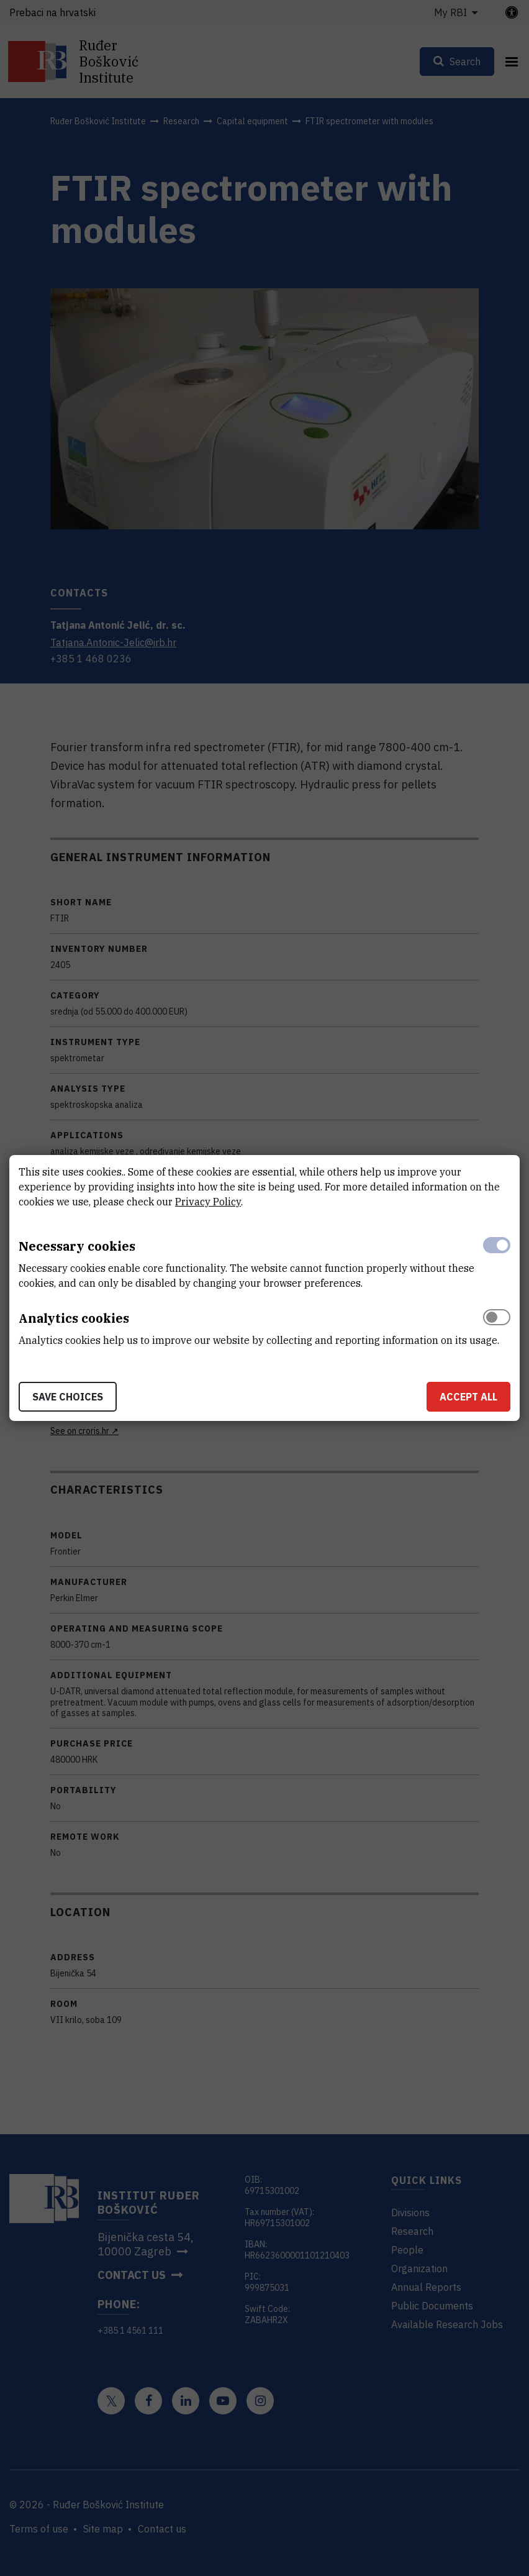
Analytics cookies (74, 1318)
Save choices (67, 1397)
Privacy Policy (208, 1201)
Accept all (468, 1397)
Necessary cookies (77, 1246)
